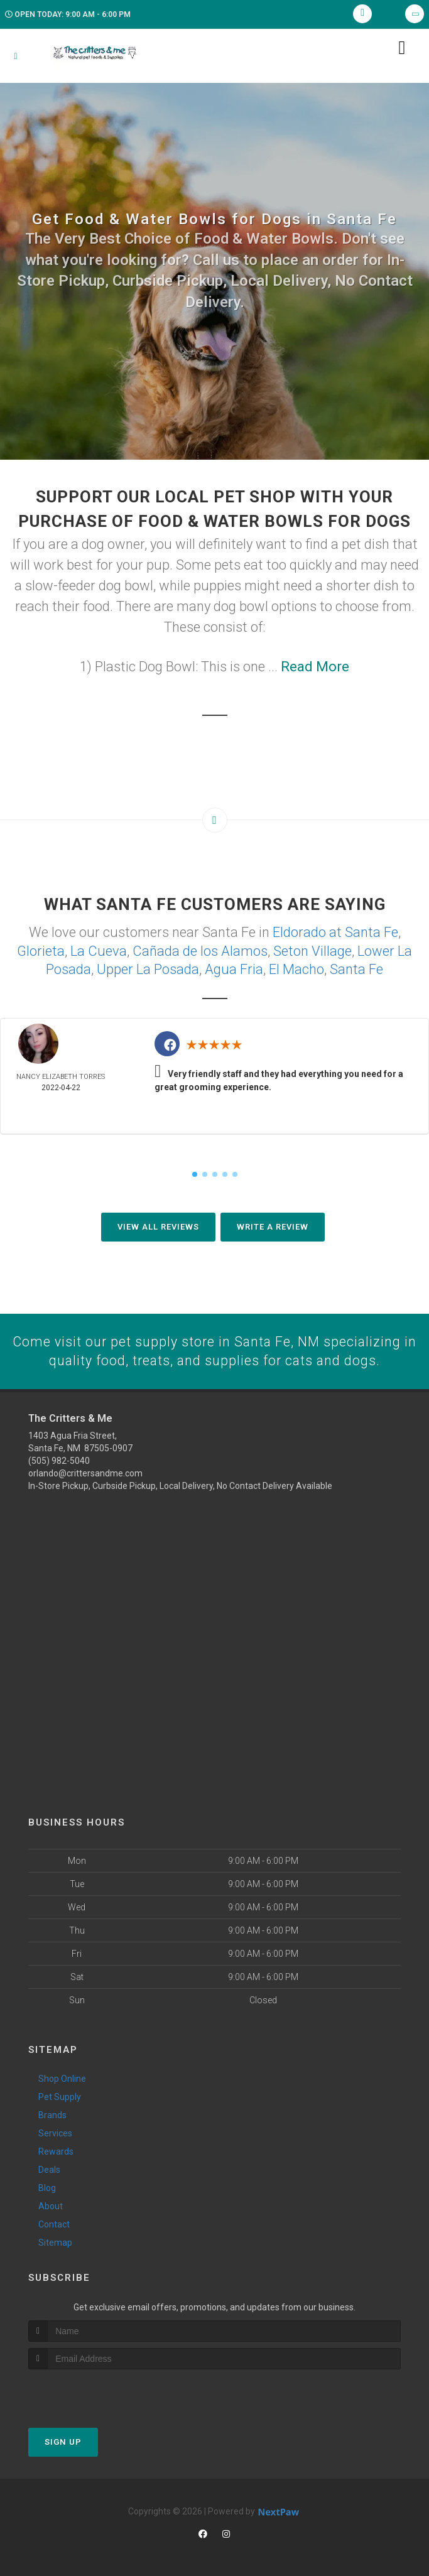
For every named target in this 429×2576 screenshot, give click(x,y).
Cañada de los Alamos (200, 950)
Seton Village (312, 950)
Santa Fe (356, 967)
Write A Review (272, 1225)
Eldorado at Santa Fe (335, 931)
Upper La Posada (148, 967)
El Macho (296, 967)
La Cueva (98, 950)
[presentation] (95, 2391)
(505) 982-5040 (59, 1459)
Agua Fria (234, 967)
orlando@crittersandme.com (85, 1472)
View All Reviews (158, 1225)
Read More (315, 666)
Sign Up (63, 2440)
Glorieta (41, 950)
